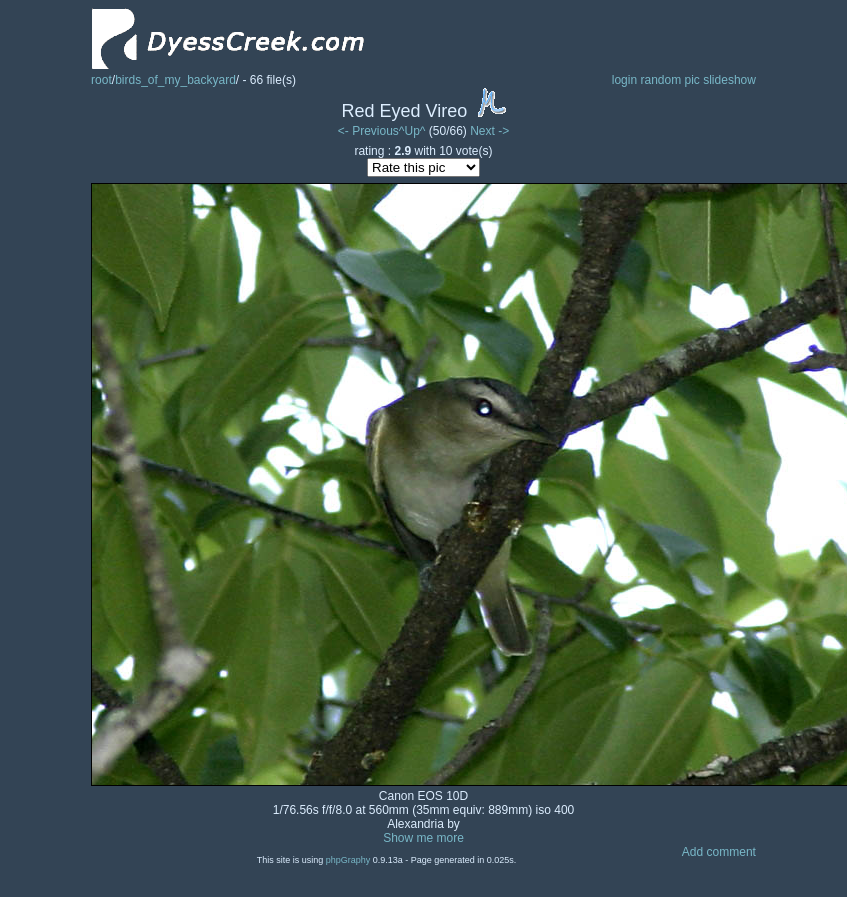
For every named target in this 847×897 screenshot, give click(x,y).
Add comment (719, 852)
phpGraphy (348, 860)
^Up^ (412, 131)
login (624, 80)
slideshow (729, 80)
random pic (669, 80)
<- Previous (368, 131)
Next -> (489, 131)
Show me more (423, 838)
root (101, 80)
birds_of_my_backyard (175, 80)
